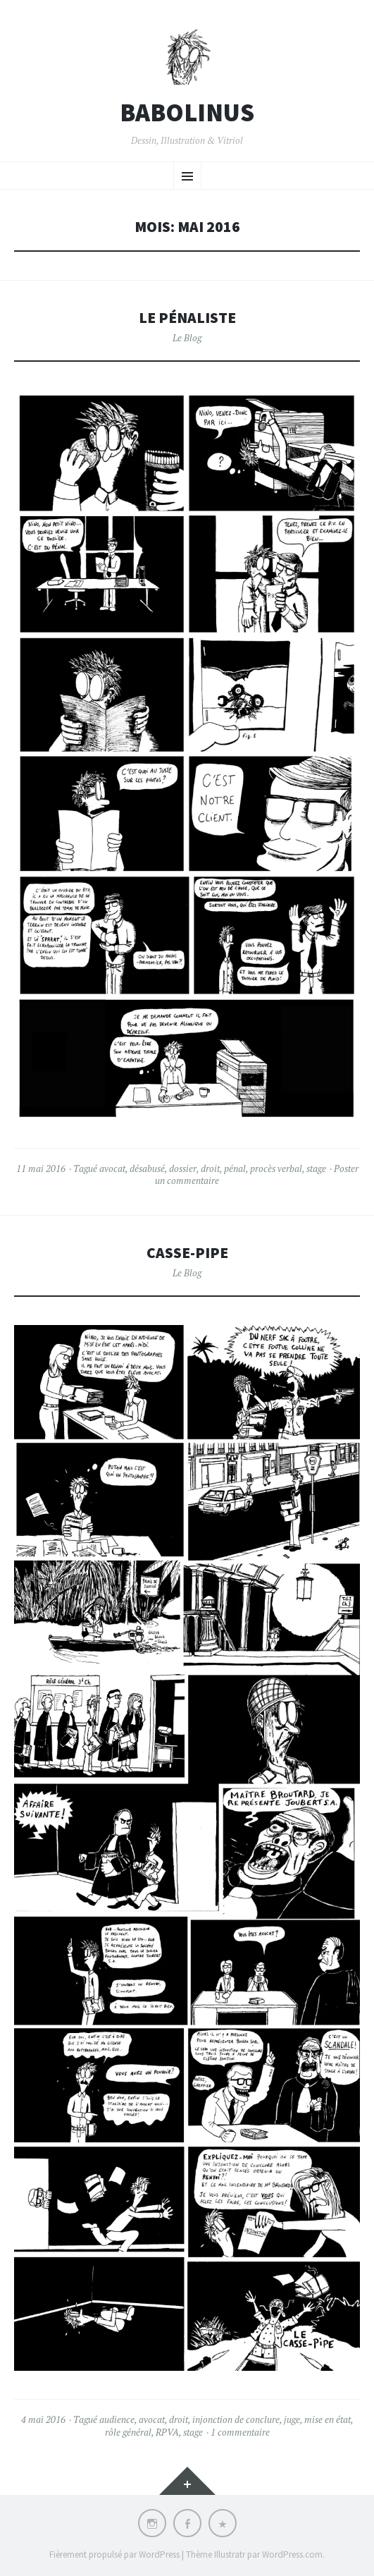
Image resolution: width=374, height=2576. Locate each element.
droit (210, 1168)
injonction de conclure (236, 2419)
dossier (183, 1168)
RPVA (167, 2432)
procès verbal (276, 1168)
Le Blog (187, 337)
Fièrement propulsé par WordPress (114, 2554)
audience (117, 2419)
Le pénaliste (187, 317)
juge (292, 2419)
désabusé (147, 1168)
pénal (235, 1168)
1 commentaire (240, 2432)
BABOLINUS (187, 113)
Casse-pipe (187, 1252)
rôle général (128, 2432)
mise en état (327, 2419)
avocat (112, 1168)
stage (316, 1168)
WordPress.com (292, 2554)
